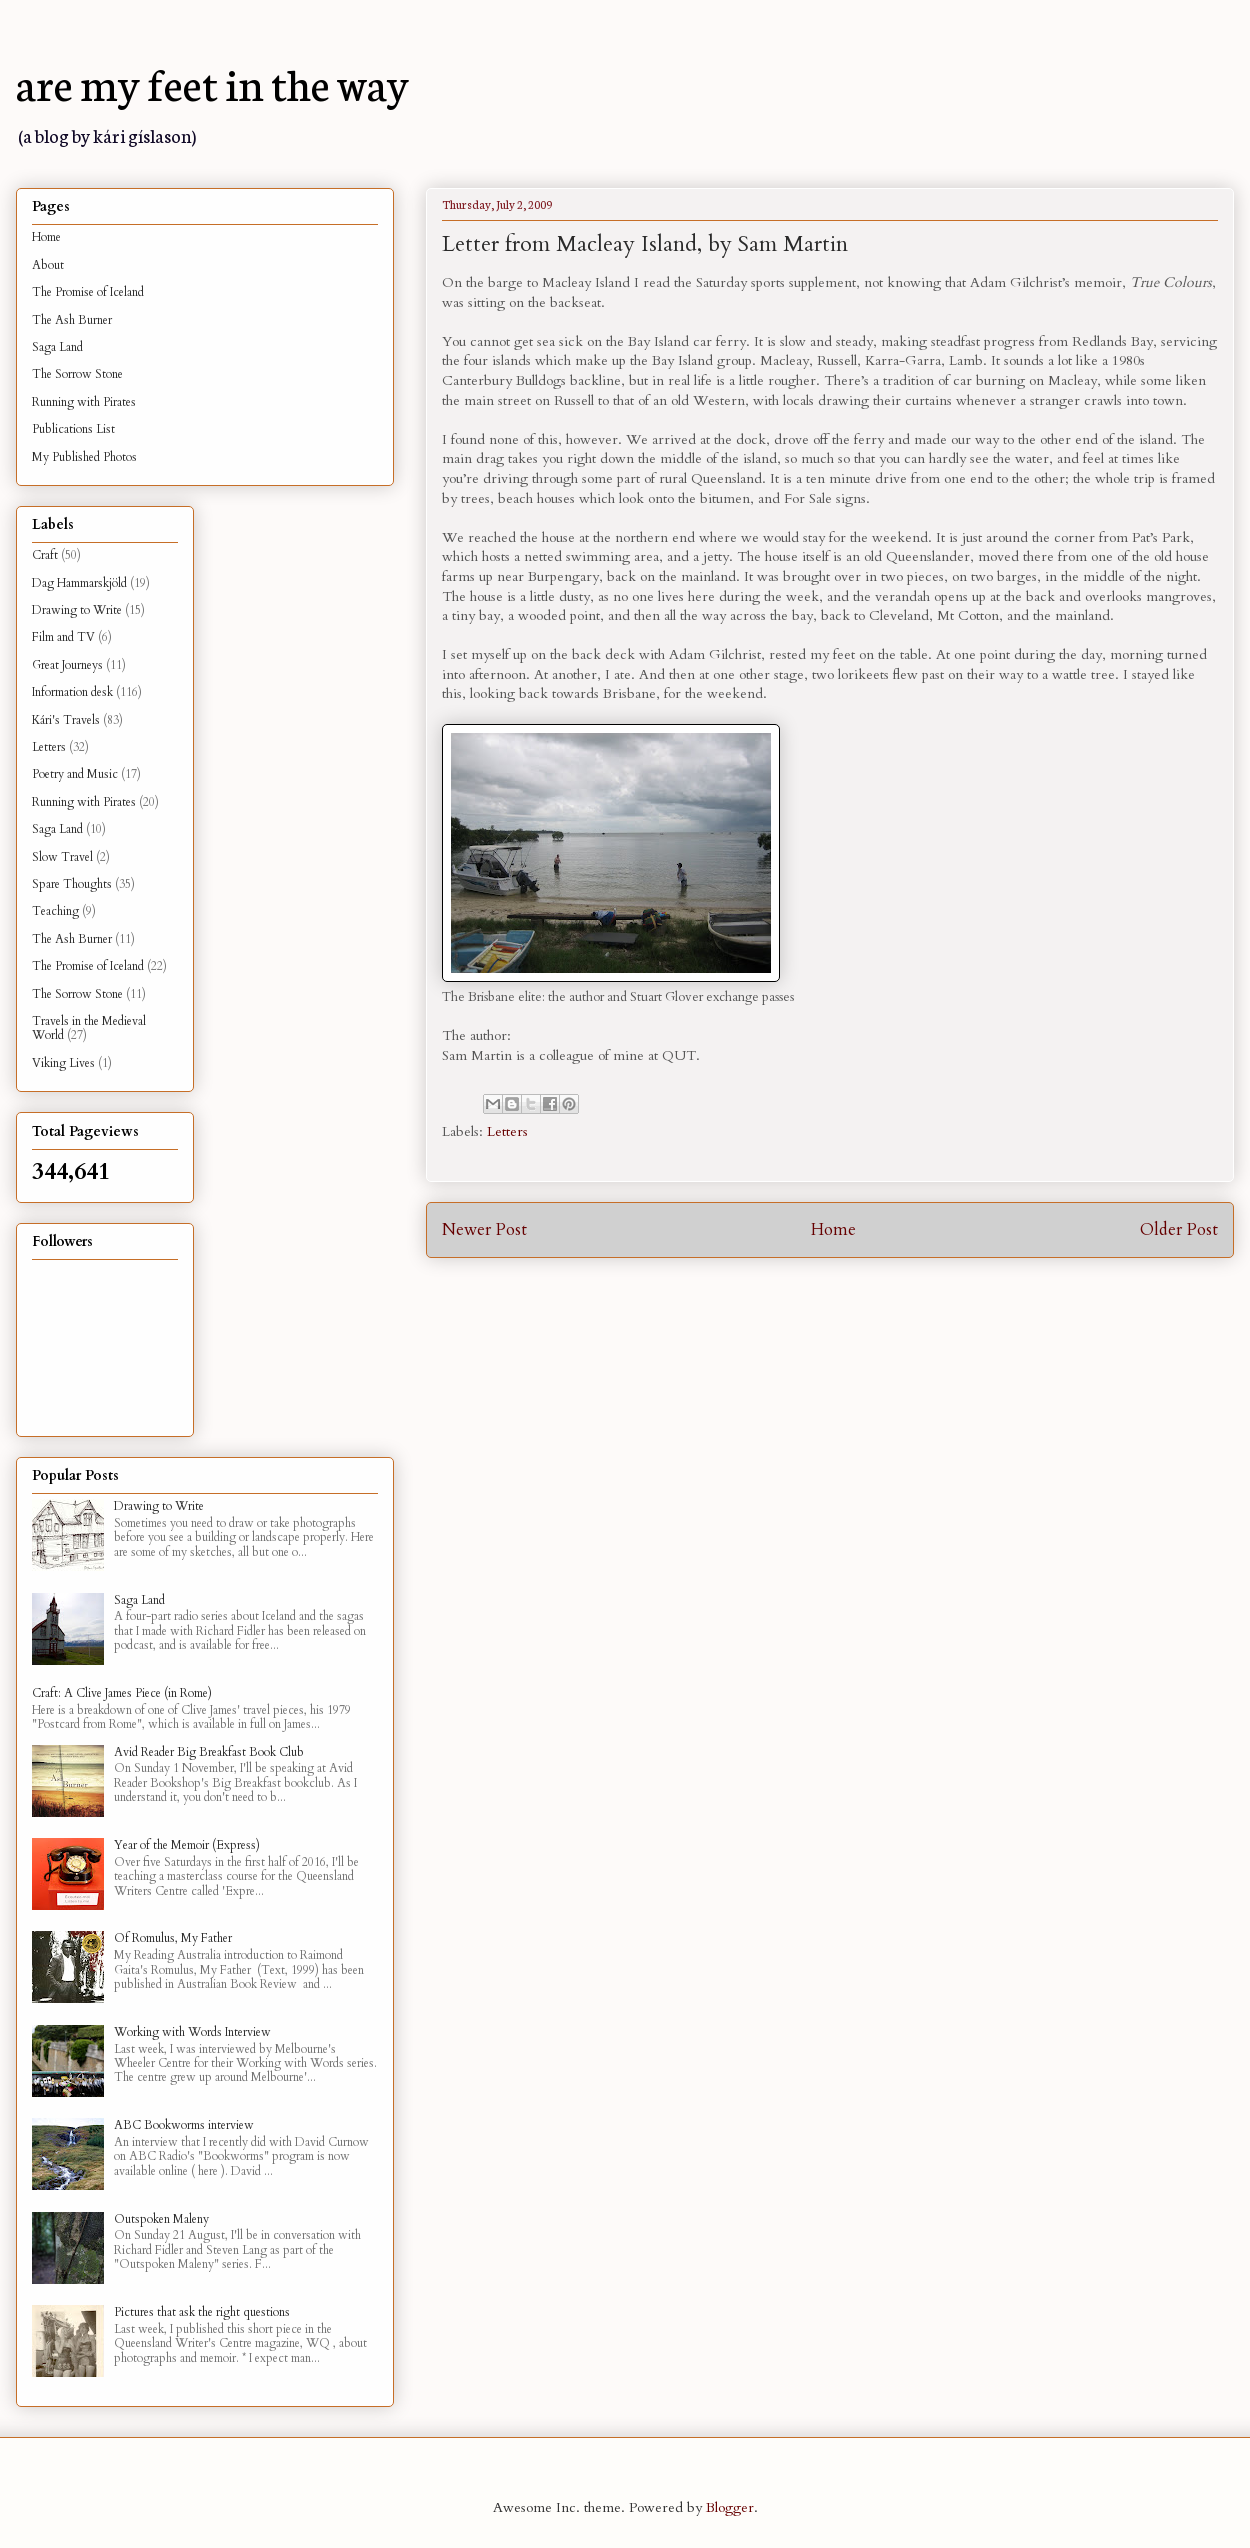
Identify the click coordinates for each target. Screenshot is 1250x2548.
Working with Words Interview (192, 2032)
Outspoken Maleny (161, 2219)
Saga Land (57, 347)
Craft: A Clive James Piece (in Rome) (122, 1693)
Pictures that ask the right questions (202, 2312)
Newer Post (484, 1229)
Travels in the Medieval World (89, 1028)
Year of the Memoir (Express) (187, 1845)
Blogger (730, 2507)
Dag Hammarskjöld (79, 583)
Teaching (55, 911)
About (48, 265)
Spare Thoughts (72, 884)
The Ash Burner (72, 320)
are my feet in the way (212, 82)
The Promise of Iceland (88, 292)
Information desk (72, 692)
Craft (45, 555)
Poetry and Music (75, 774)
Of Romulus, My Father (173, 1938)
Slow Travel (62, 857)
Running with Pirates (84, 402)
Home (833, 1229)
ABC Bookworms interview (184, 2125)
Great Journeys (67, 665)
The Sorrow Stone (77, 374)
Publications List (73, 429)
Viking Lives (63, 1063)
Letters (507, 1131)
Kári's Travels (66, 720)
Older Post (1179, 1229)
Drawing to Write (77, 610)
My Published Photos (84, 457)
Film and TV (63, 637)
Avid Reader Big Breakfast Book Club (209, 1752)
